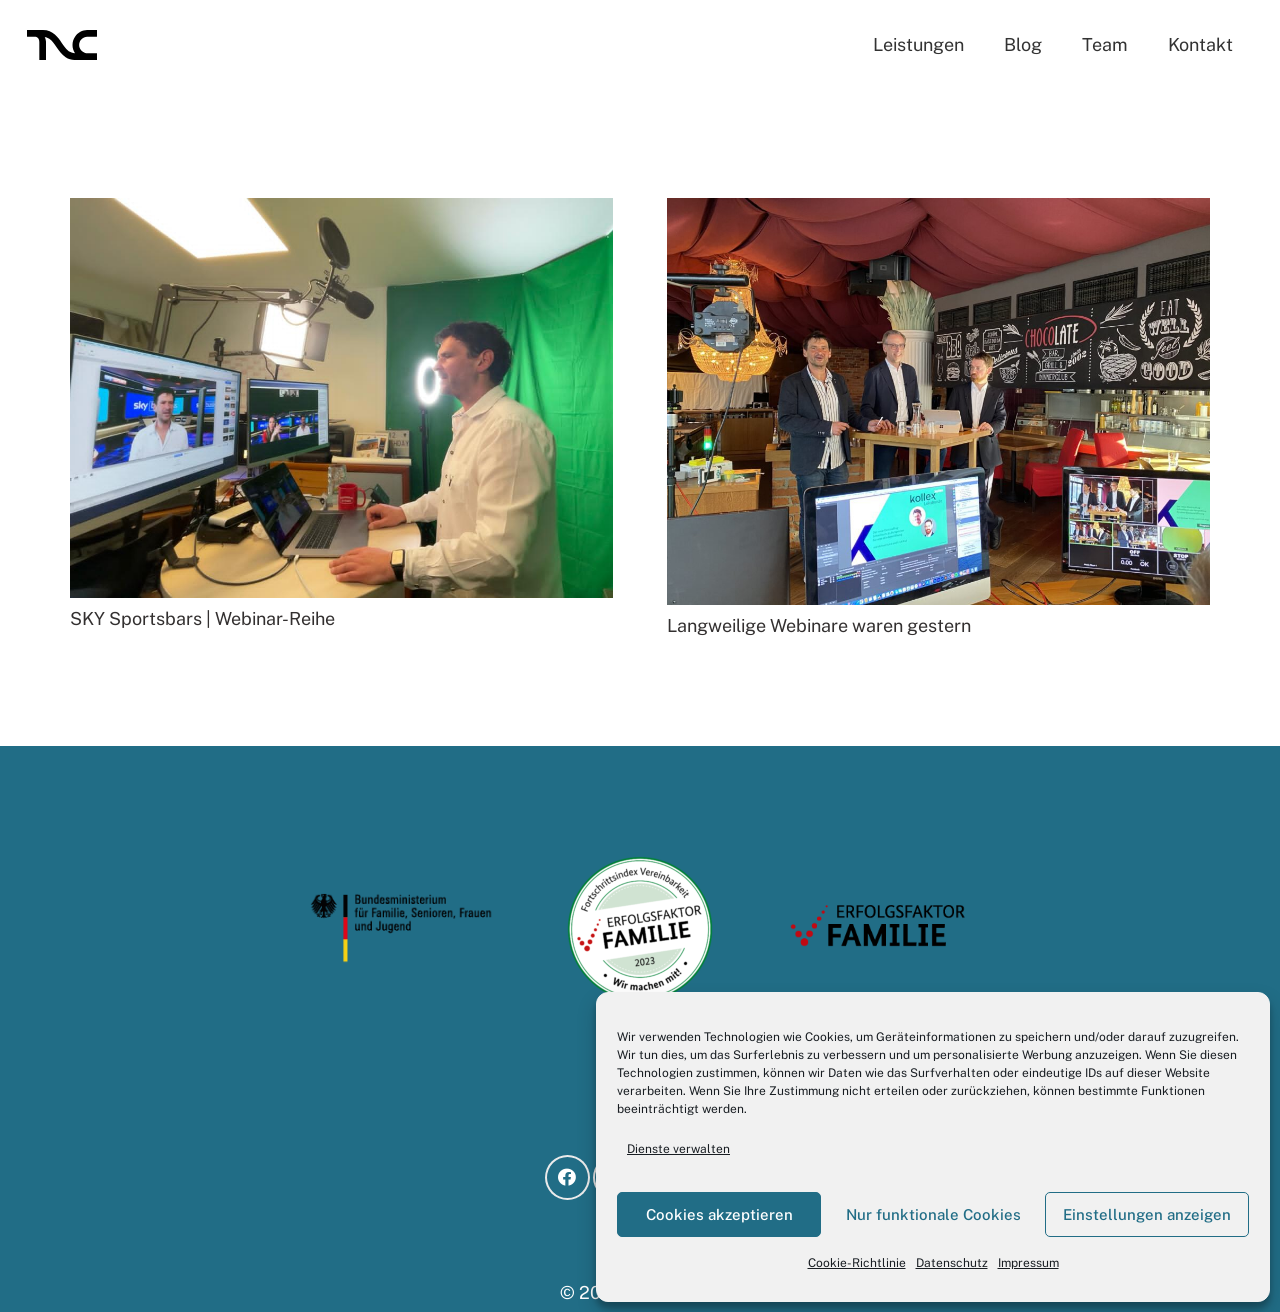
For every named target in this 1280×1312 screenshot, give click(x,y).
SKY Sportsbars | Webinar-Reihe (202, 618)
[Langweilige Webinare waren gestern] (938, 211)
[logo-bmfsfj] (401, 929)
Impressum (1028, 1263)
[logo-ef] (878, 928)
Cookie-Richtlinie (857, 1263)
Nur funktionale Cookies (933, 1214)
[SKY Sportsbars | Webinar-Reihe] (341, 211)
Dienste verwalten (678, 1149)
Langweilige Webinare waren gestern (819, 625)
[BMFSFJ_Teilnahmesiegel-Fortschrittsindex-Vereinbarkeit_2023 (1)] (640, 929)
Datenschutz (952, 1263)
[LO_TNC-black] (62, 45)
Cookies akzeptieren (719, 1214)
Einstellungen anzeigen (1147, 1214)
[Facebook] (567, 1177)
